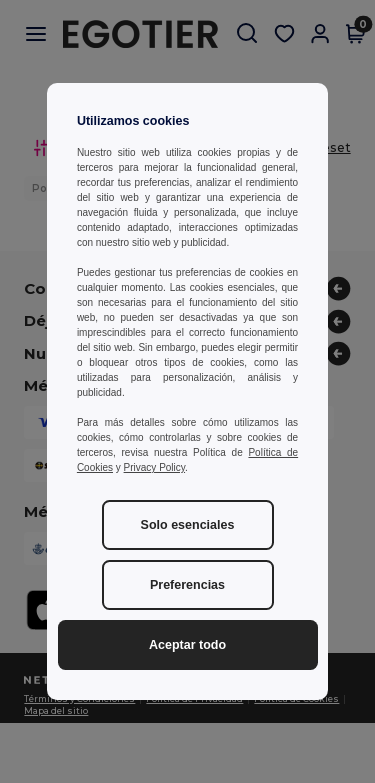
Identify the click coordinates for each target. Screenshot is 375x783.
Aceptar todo (187, 645)
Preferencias (187, 585)
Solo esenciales (188, 525)
